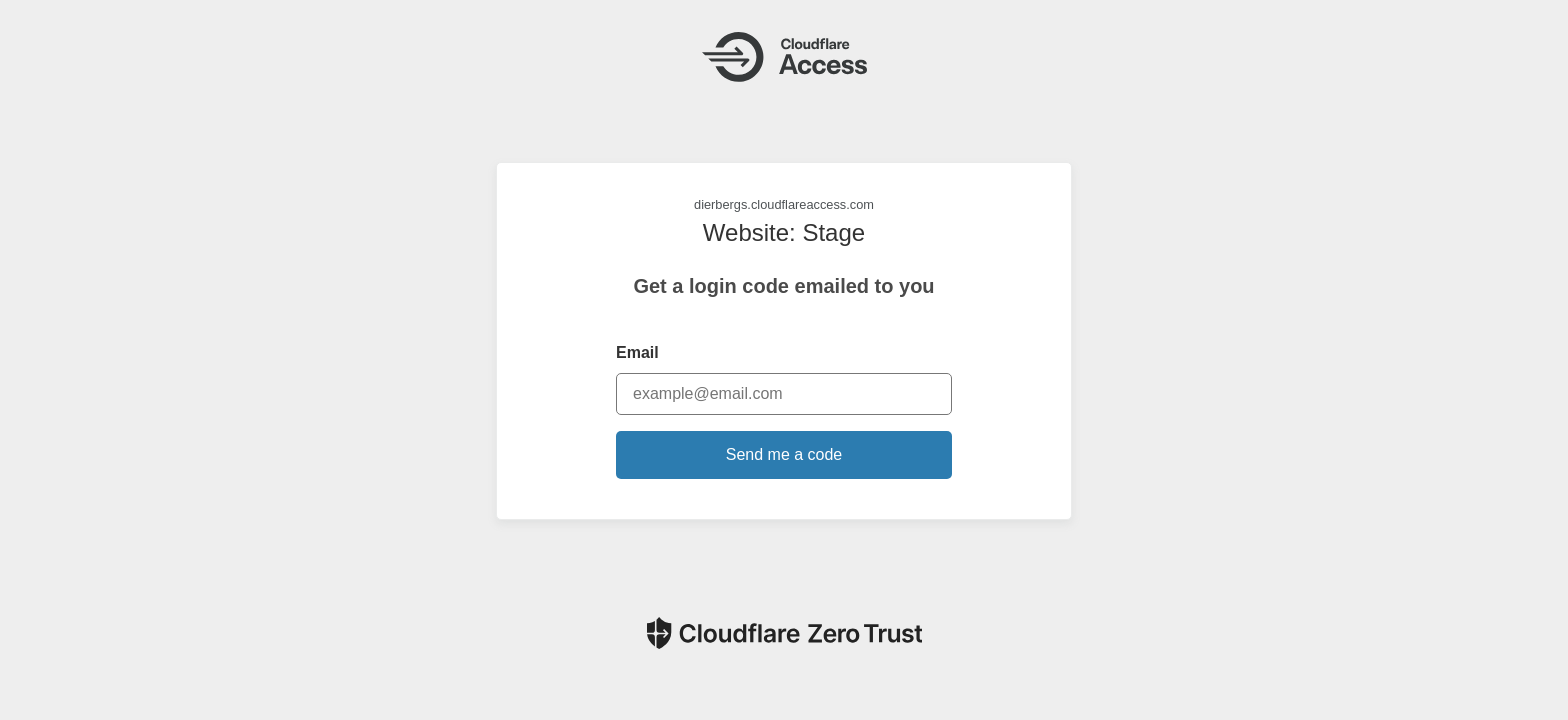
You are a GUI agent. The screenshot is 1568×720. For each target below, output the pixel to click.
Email (637, 352)
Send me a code (784, 454)
